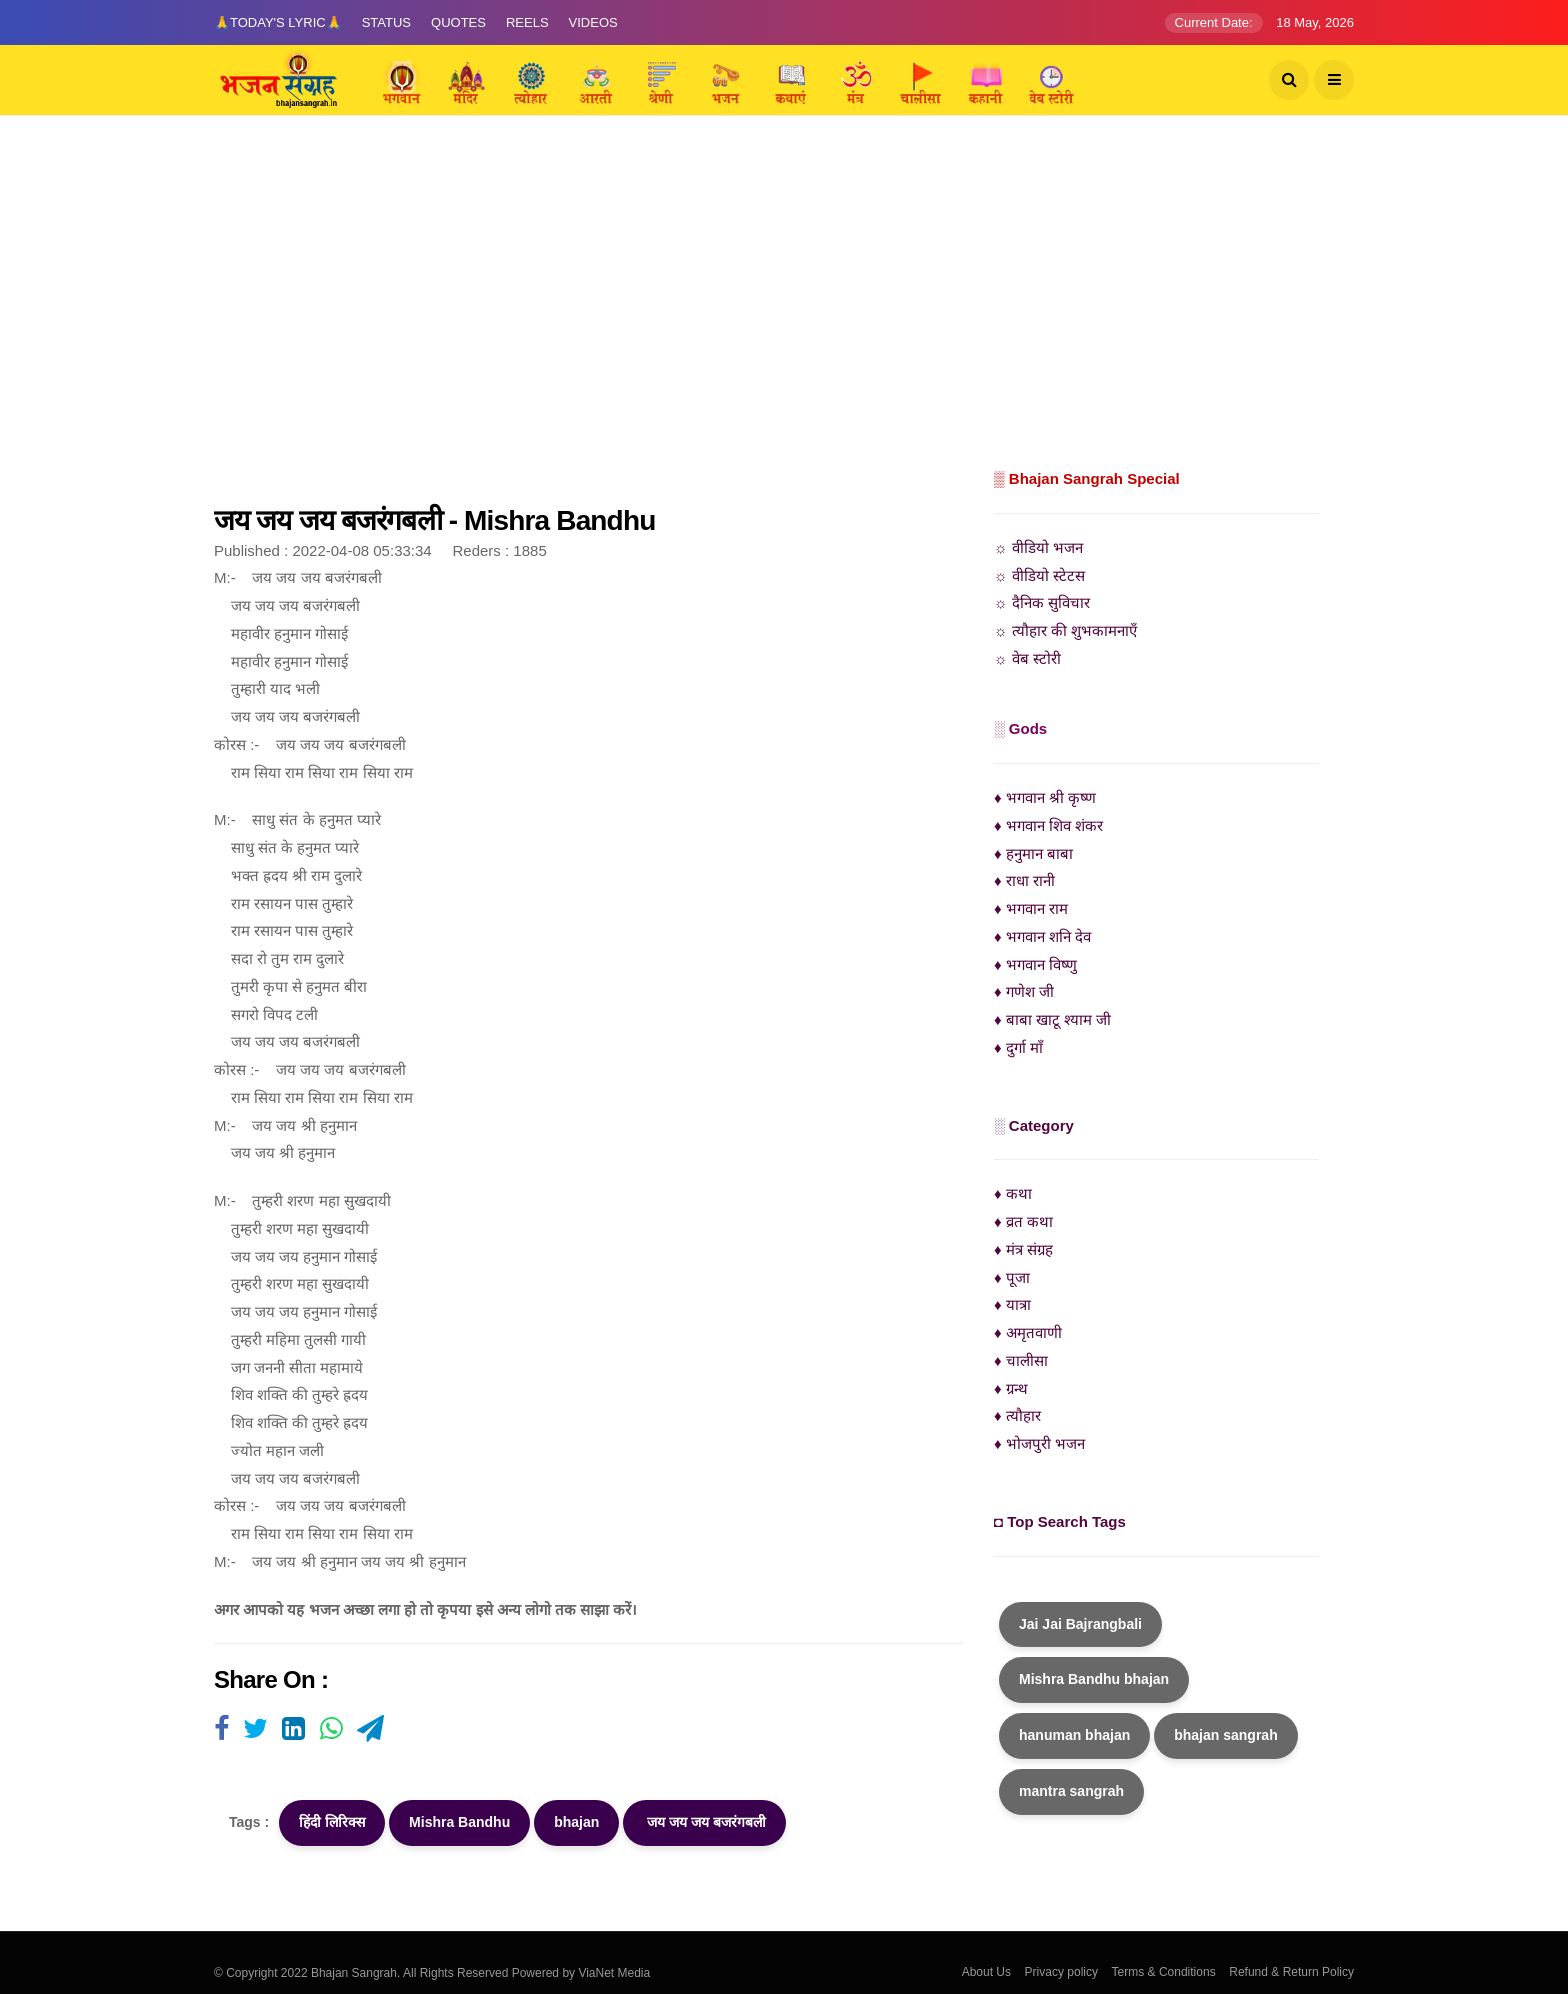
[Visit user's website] (221, 1730)
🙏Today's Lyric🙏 (278, 22)
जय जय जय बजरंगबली (704, 1822)
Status (386, 22)
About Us (986, 1972)
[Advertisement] (784, 315)
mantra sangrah (1071, 1791)
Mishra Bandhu (459, 1822)
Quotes (458, 22)
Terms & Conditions (1164, 1972)
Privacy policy (1061, 1972)
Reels (527, 22)
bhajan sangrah (1225, 1735)
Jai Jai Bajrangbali (1080, 1624)
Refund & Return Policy (1291, 1972)
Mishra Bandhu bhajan (1094, 1679)
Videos (593, 22)
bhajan (576, 1822)
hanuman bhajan (1074, 1735)
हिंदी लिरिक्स (332, 1822)
